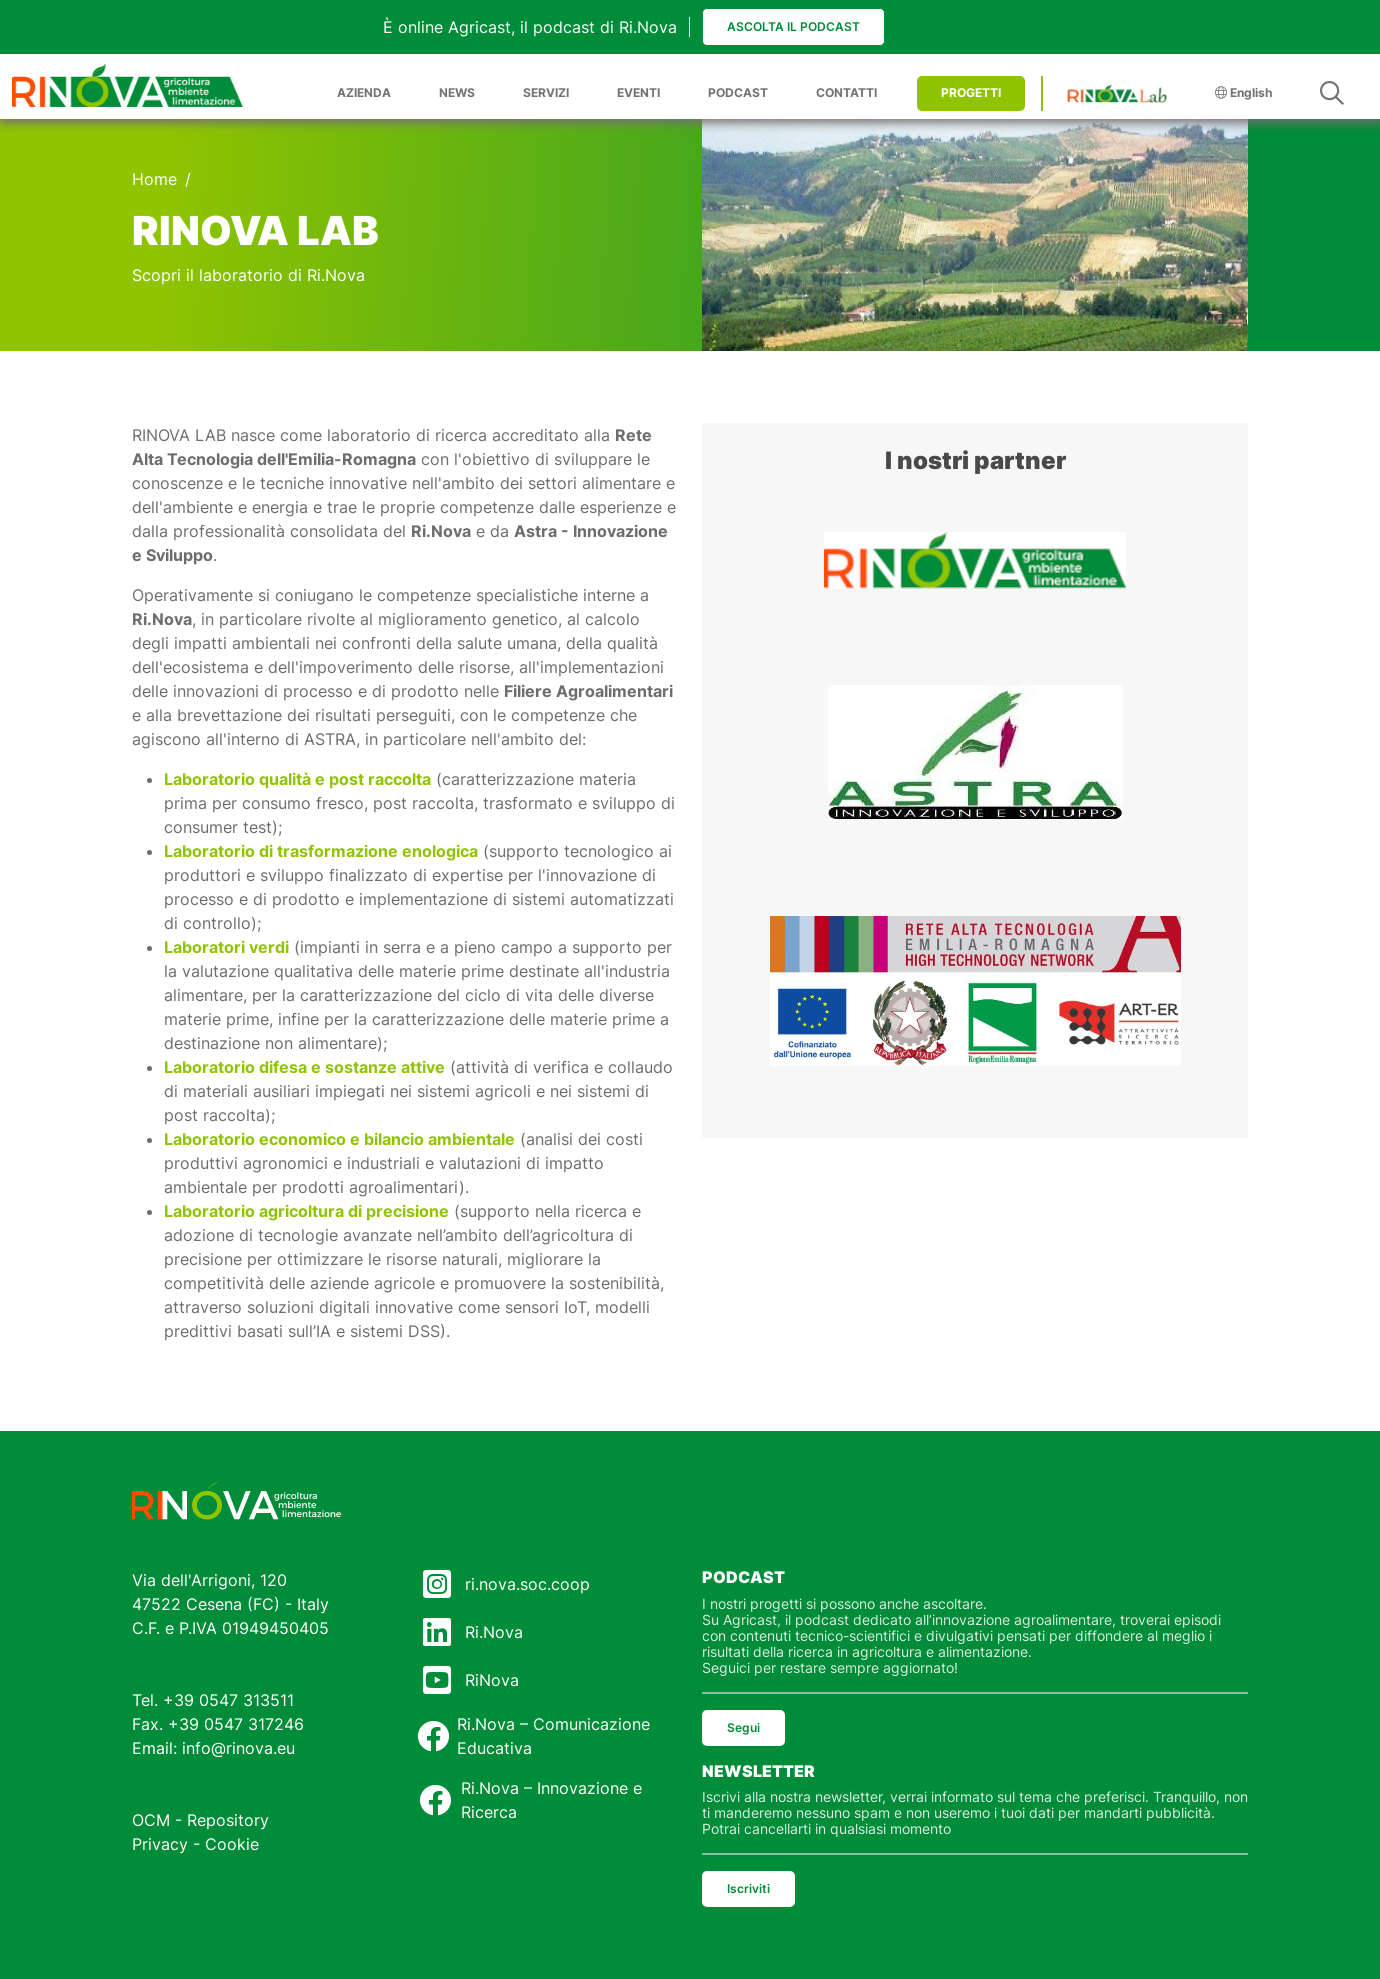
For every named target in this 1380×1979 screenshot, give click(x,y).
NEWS (457, 92)
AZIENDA (364, 92)
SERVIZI (546, 92)
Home (154, 179)
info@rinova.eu (238, 1748)
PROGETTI (971, 92)
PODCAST (738, 92)
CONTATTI (846, 92)
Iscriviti (748, 1888)
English (1243, 92)
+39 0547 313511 (228, 1700)
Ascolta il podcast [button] (793, 26)
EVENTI (638, 92)
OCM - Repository (200, 1820)
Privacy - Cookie (195, 1844)
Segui (743, 1727)
